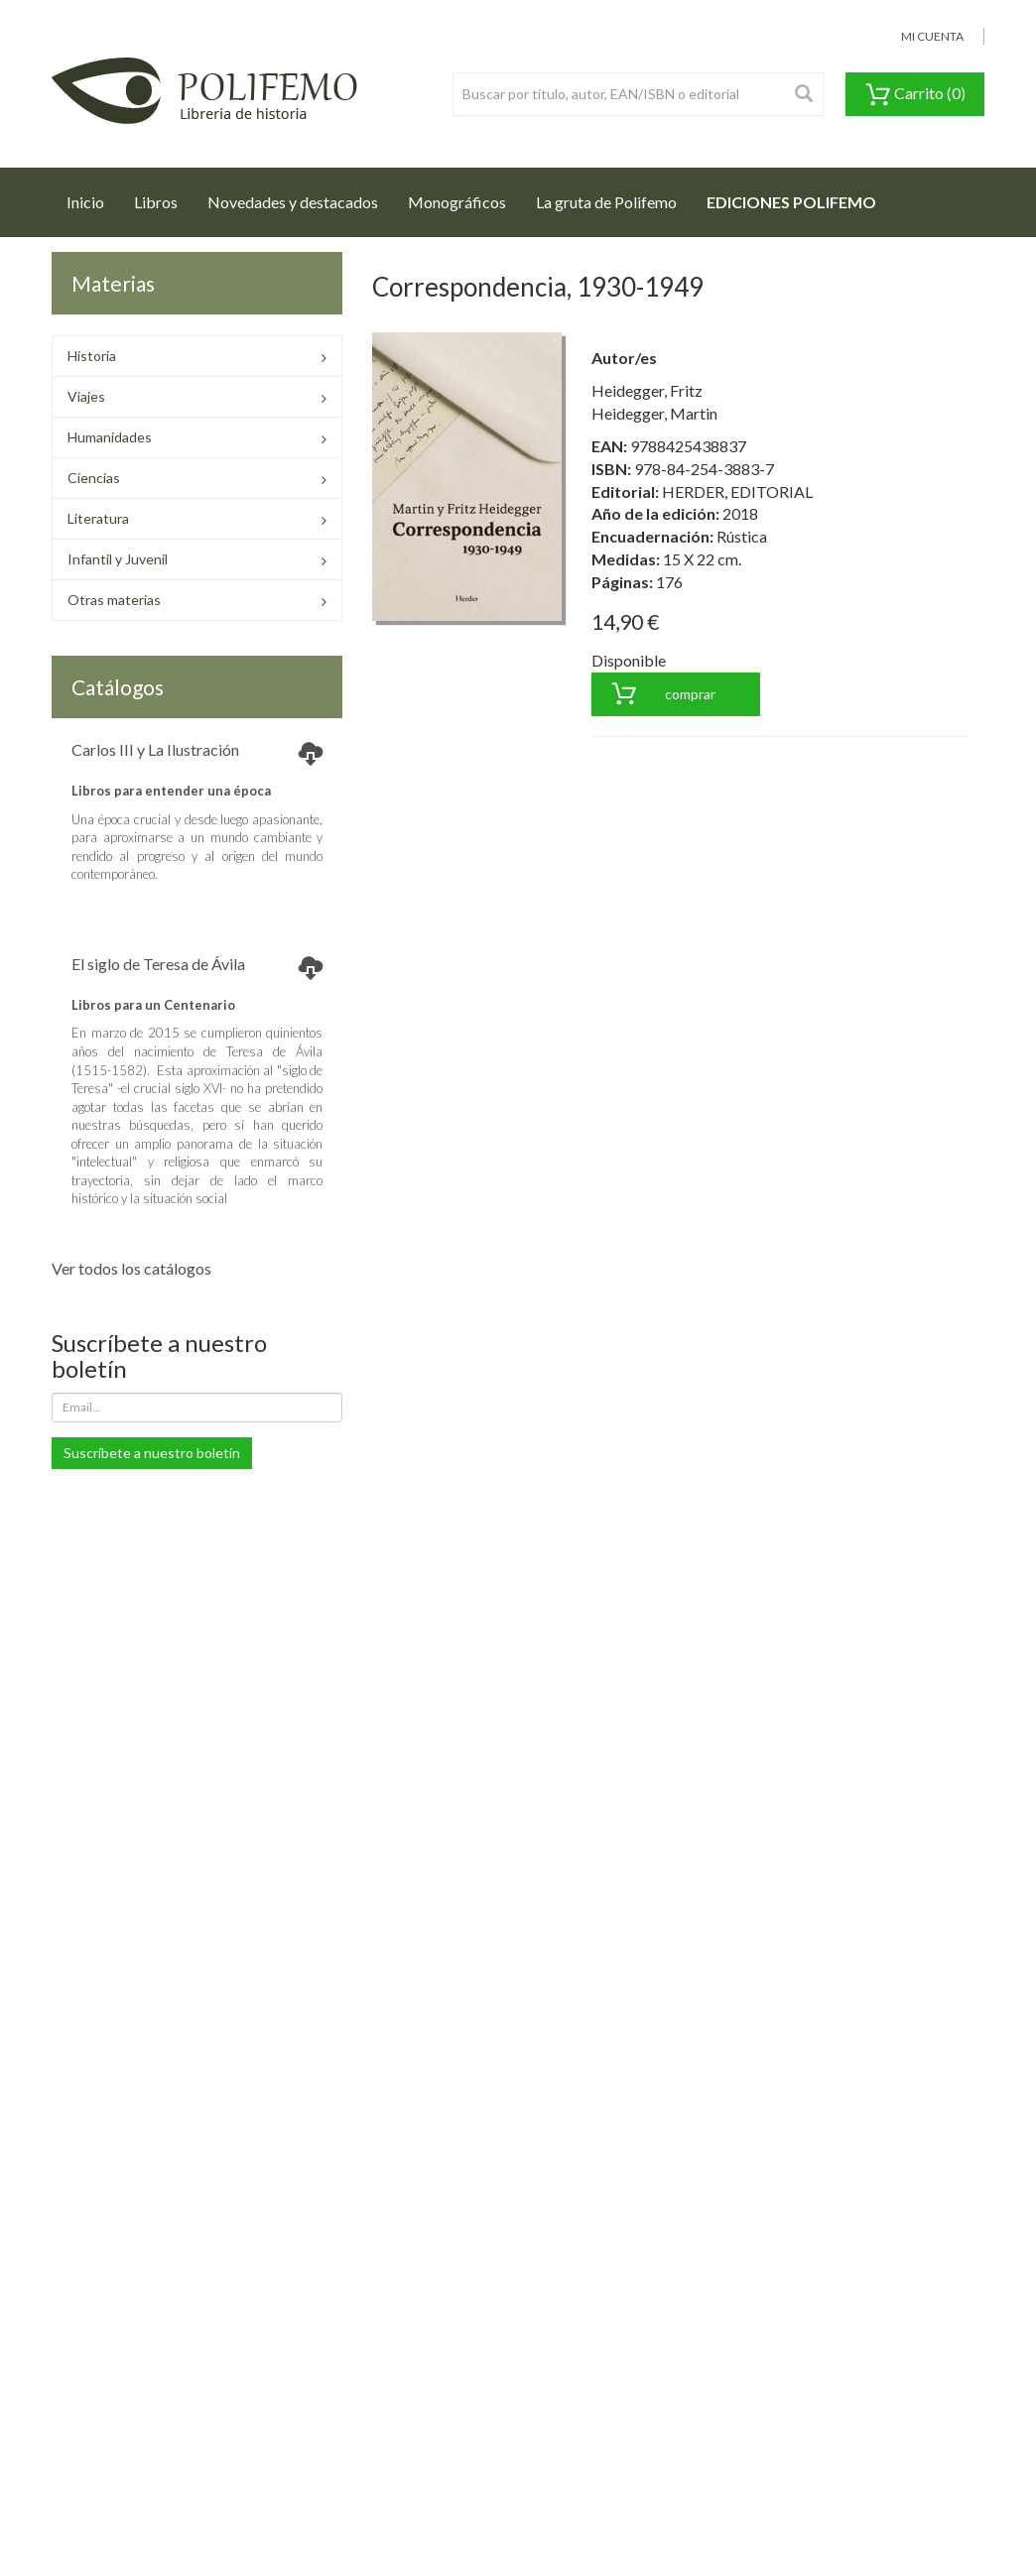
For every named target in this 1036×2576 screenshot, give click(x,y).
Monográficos (457, 201)
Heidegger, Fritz (647, 390)
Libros (156, 201)
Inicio (92, 196)
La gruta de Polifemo (606, 201)
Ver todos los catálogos (131, 1268)
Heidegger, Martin (654, 413)
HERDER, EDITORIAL (737, 491)
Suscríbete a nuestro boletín (152, 1452)
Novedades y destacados (292, 201)
